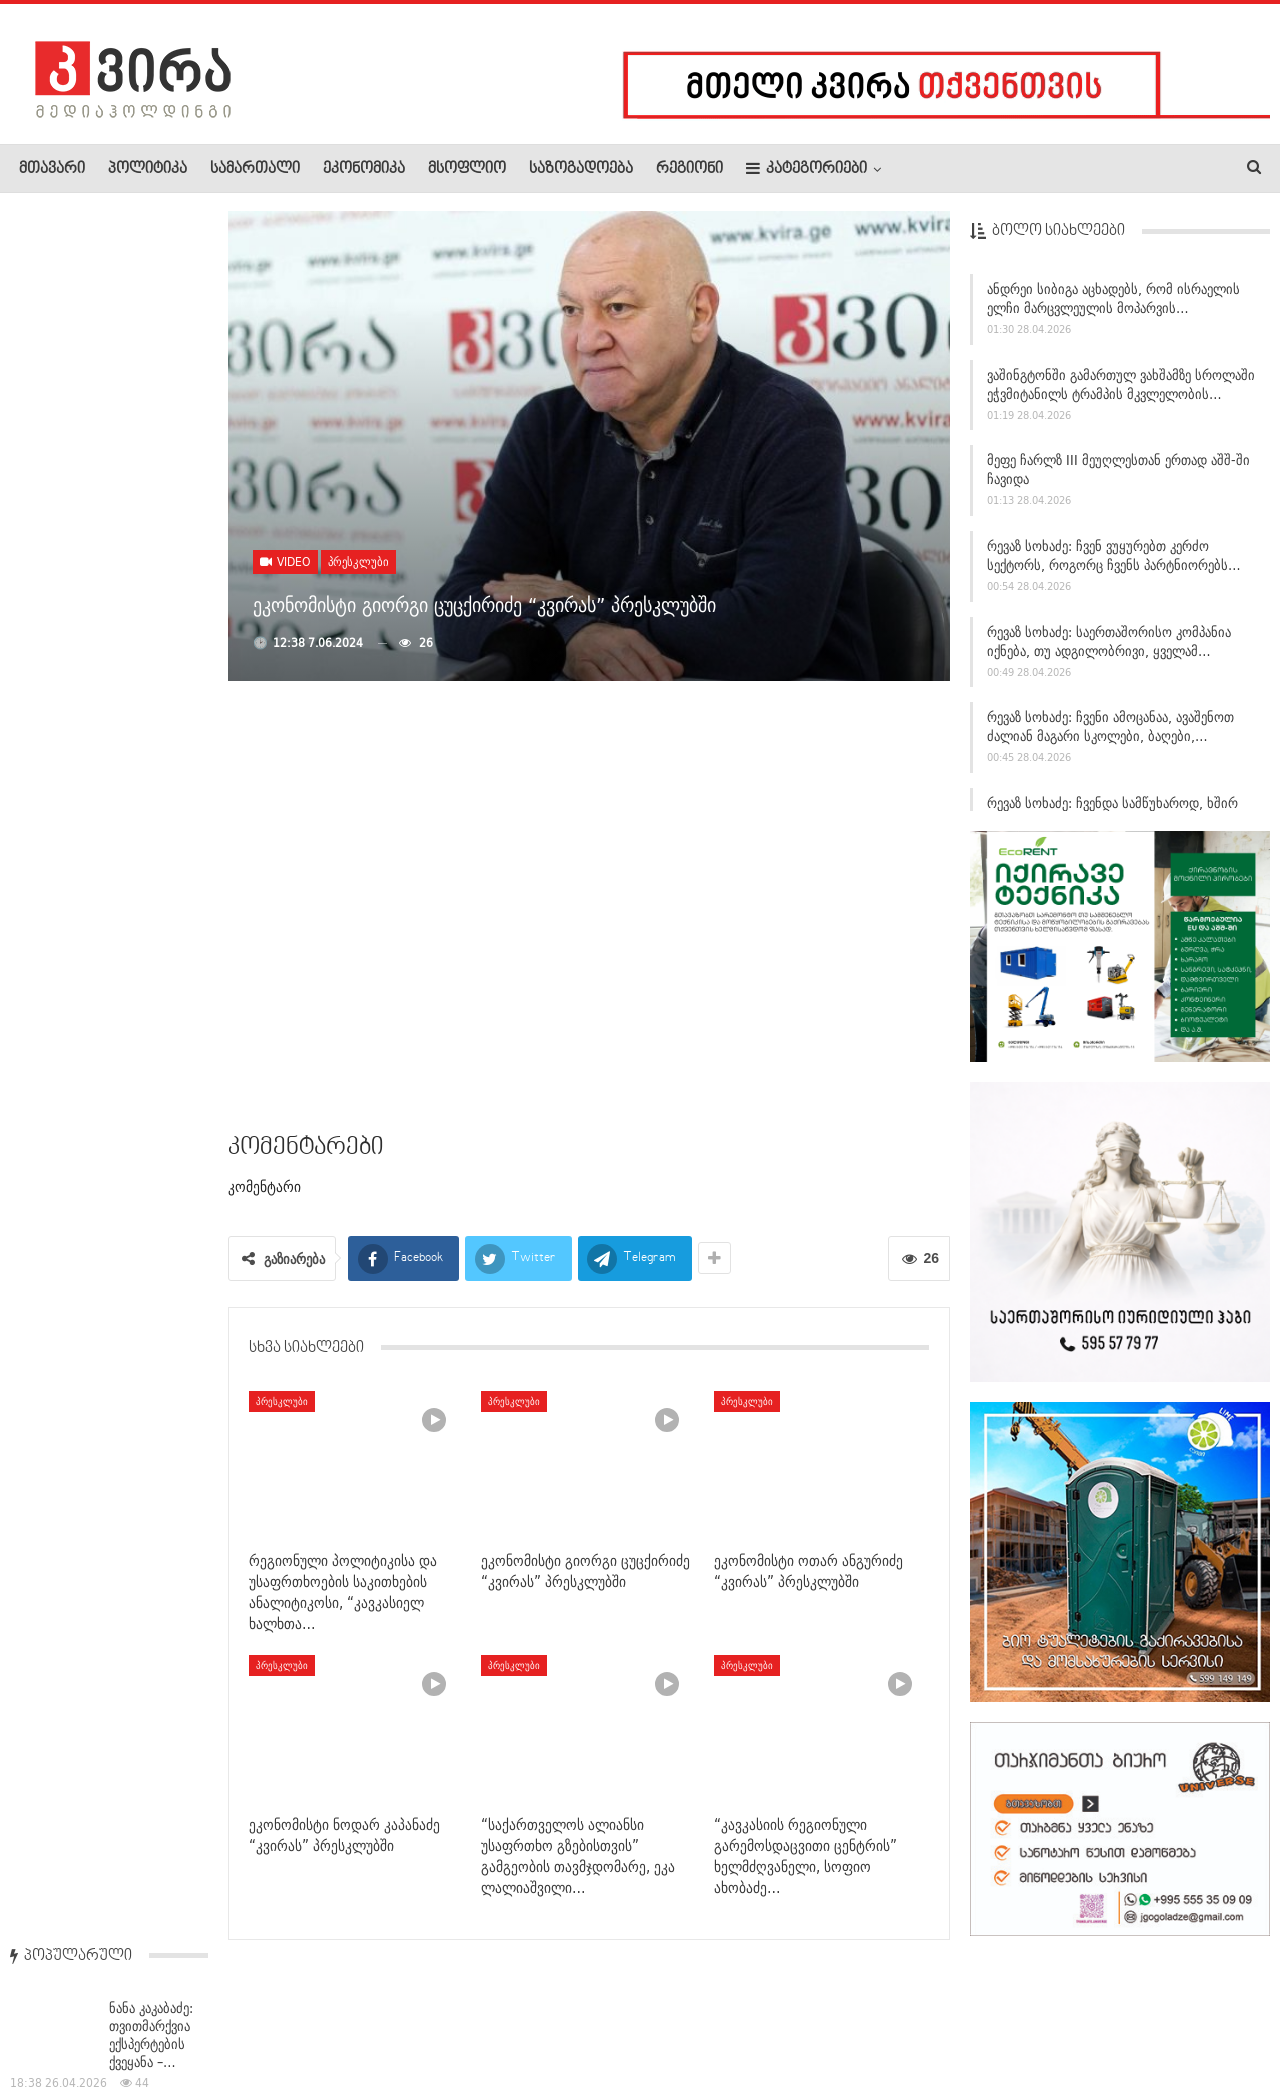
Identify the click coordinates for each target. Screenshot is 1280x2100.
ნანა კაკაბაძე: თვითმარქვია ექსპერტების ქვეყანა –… (151, 310)
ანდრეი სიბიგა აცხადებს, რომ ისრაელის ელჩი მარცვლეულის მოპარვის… (1113, 305)
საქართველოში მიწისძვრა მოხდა (156, 821)
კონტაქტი (230, 2024)
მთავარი (52, 169)
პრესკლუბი (358, 561)
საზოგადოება (581, 169)
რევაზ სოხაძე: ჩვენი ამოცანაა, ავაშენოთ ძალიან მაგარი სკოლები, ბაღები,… (1110, 734)
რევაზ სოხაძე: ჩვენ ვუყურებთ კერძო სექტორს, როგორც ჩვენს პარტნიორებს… (1114, 562)
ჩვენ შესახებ (53, 2024)
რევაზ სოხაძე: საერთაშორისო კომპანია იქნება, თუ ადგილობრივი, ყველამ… (1109, 648)
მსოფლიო (467, 169)
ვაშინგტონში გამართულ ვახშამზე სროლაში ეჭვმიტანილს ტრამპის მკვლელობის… (1121, 391)
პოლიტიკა (147, 169)
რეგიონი (689, 169)
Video (285, 561)
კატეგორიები (806, 168)
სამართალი (255, 169)
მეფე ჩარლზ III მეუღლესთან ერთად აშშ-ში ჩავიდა (1118, 477)
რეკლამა (147, 2024)
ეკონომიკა (364, 169)
